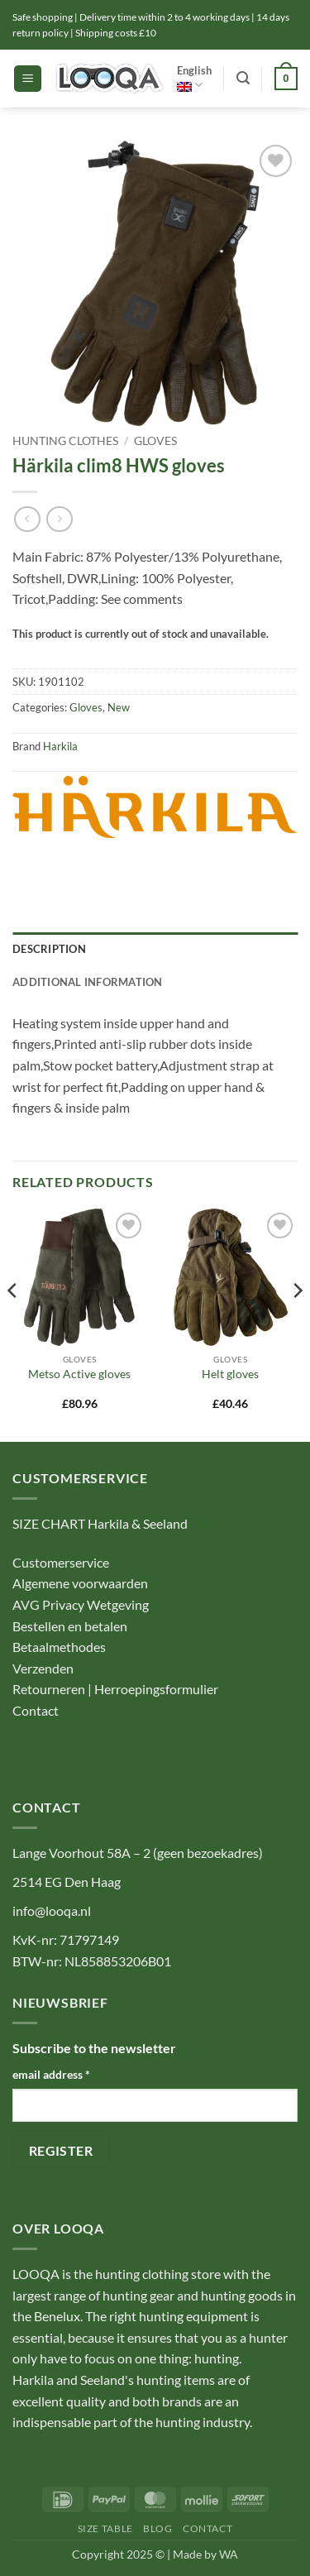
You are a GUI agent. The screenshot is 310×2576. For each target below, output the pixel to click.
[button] (27, 79)
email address (51, 2074)
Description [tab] (49, 948)
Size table (105, 2528)
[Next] (297, 1324)
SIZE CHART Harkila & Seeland (100, 1523)
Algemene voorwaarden (80, 1583)
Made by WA (205, 2554)
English (194, 78)
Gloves (155, 441)
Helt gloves (230, 1374)
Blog (157, 2528)
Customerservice (60, 1562)
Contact (36, 1710)
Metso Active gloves (79, 1374)
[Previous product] (59, 519)
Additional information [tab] (87, 982)
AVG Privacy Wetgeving (80, 1604)
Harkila (60, 746)
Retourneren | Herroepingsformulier (115, 1689)
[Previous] (13, 1324)
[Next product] (27, 519)
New (118, 707)
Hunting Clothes (65, 441)
